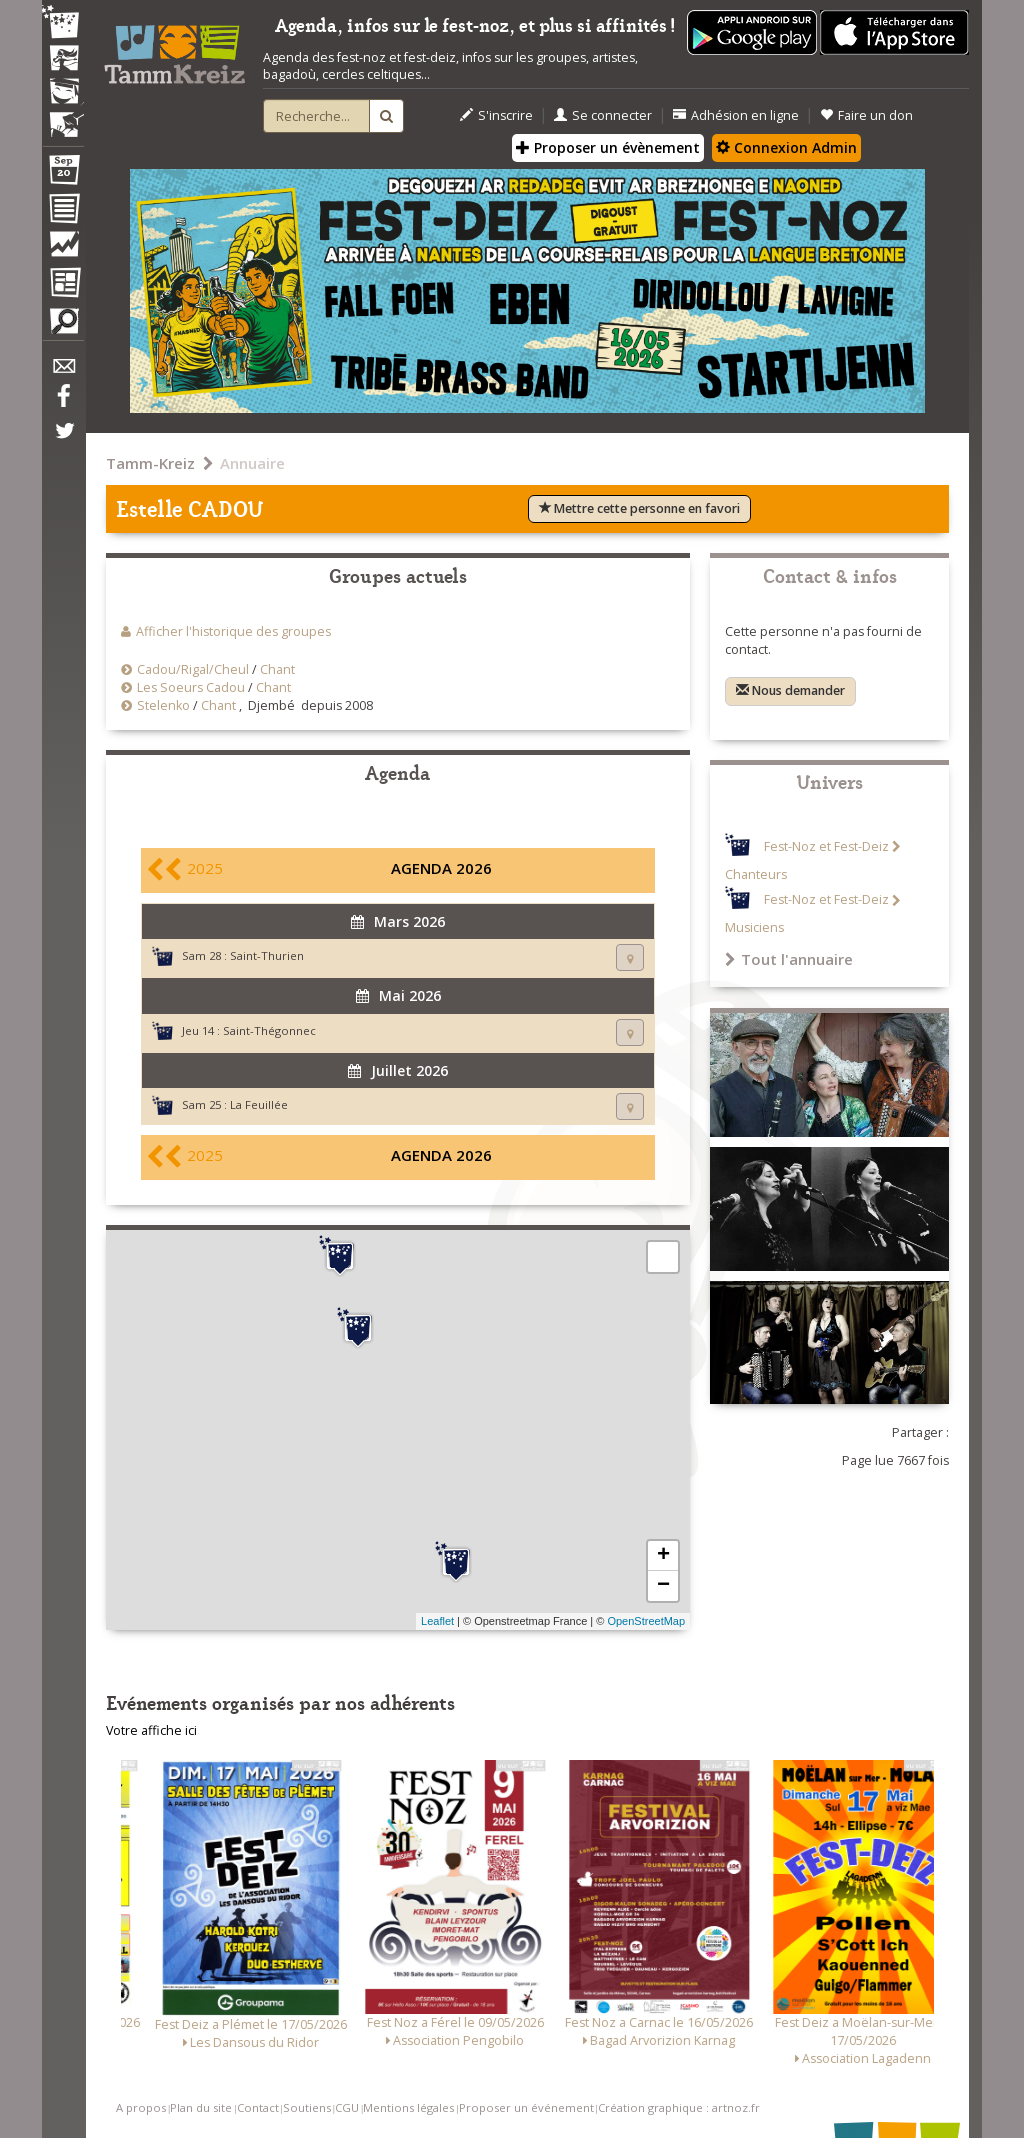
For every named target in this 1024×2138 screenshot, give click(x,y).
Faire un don (866, 115)
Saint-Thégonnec (269, 1030)
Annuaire (252, 463)
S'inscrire (496, 115)
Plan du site (201, 2107)
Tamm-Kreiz (150, 463)
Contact (258, 2107)
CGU (347, 2107)
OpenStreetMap (646, 1621)
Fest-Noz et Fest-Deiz (826, 846)
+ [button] (663, 1556)
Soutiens (307, 2107)
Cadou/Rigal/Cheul (193, 669)
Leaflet (437, 1621)
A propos (141, 2107)
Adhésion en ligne (736, 115)
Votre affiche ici (151, 1730)
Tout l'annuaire (789, 959)
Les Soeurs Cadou (191, 687)
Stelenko (163, 705)
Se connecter (603, 115)
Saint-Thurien (267, 955)
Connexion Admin (786, 147)
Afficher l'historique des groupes (233, 631)
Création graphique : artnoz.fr (679, 2107)
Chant (277, 669)
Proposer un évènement (608, 147)
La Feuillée (259, 1104)
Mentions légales (408, 2107)
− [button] (663, 1586)
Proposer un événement (526, 2107)
